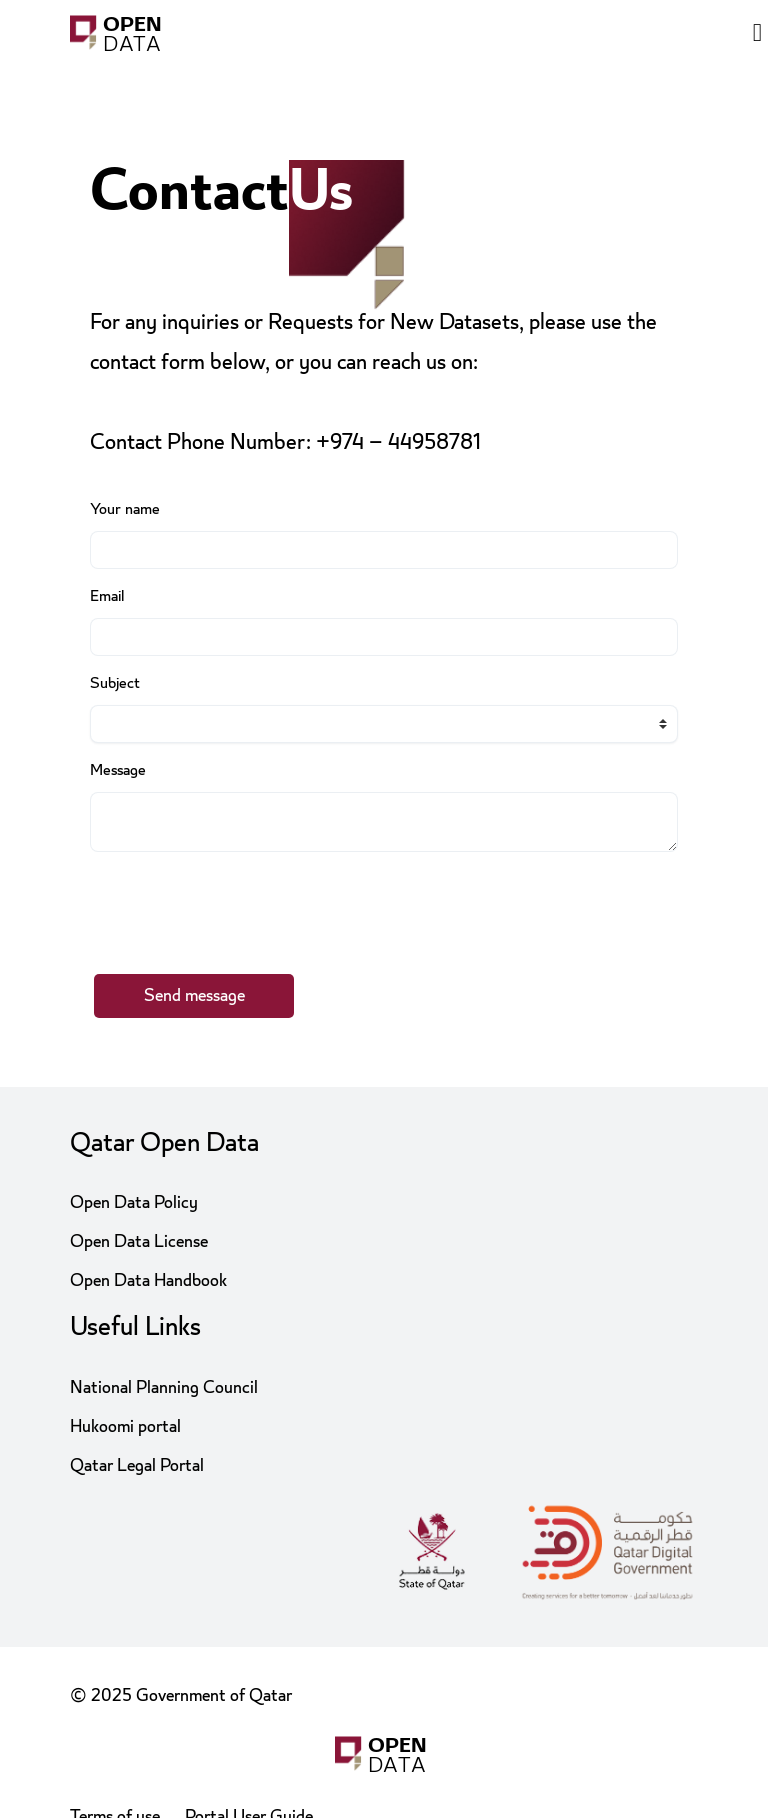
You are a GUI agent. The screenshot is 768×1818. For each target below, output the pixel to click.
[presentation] (242, 905)
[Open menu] (757, 35)
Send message (194, 995)
